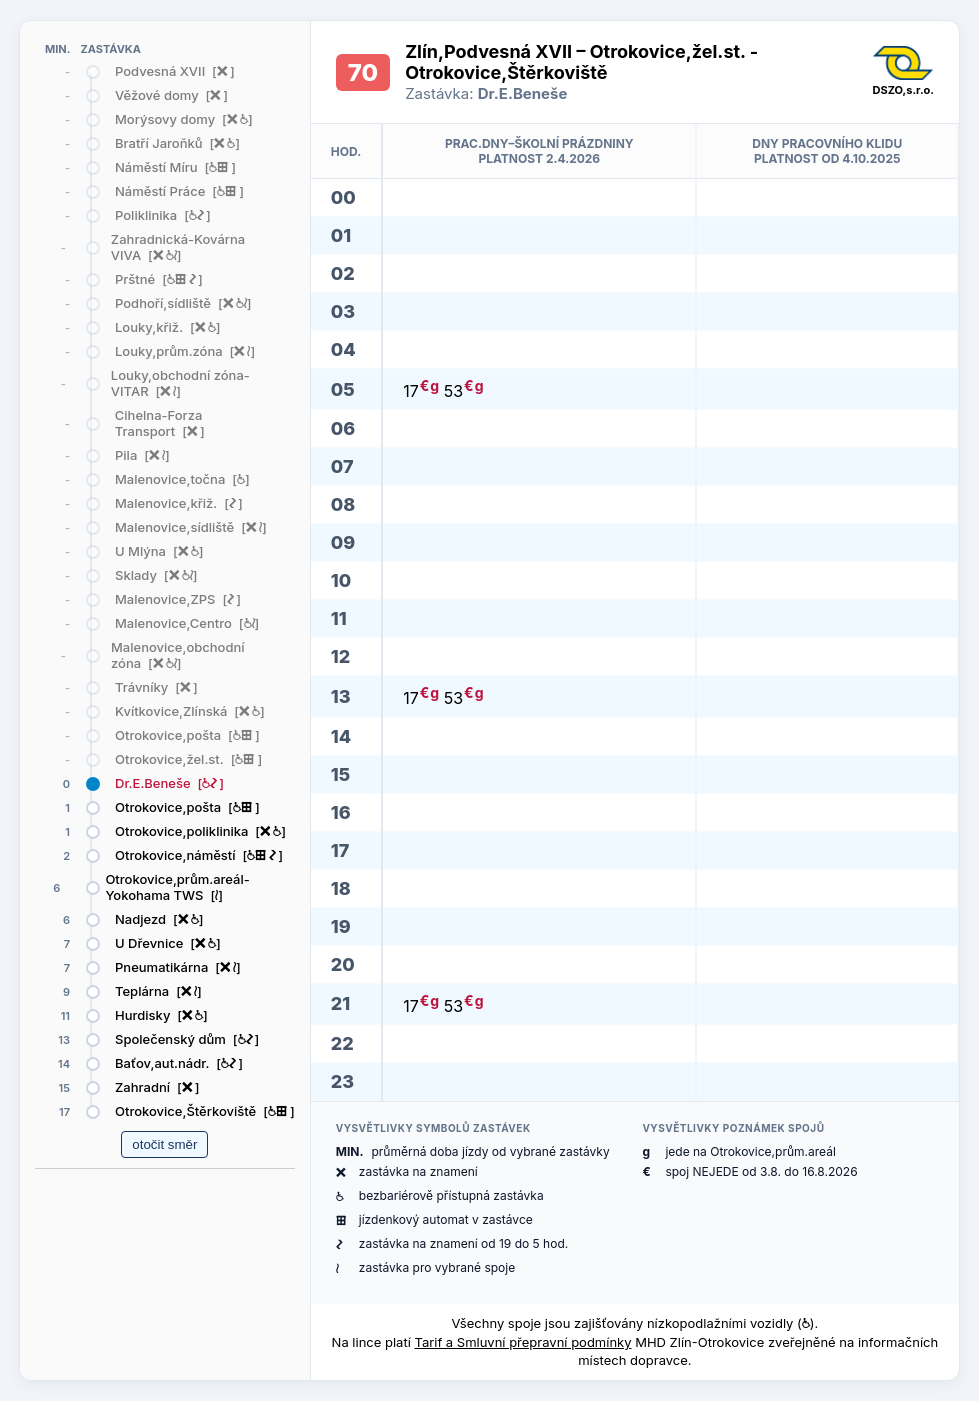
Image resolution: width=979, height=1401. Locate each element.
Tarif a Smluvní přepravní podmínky (522, 1342)
